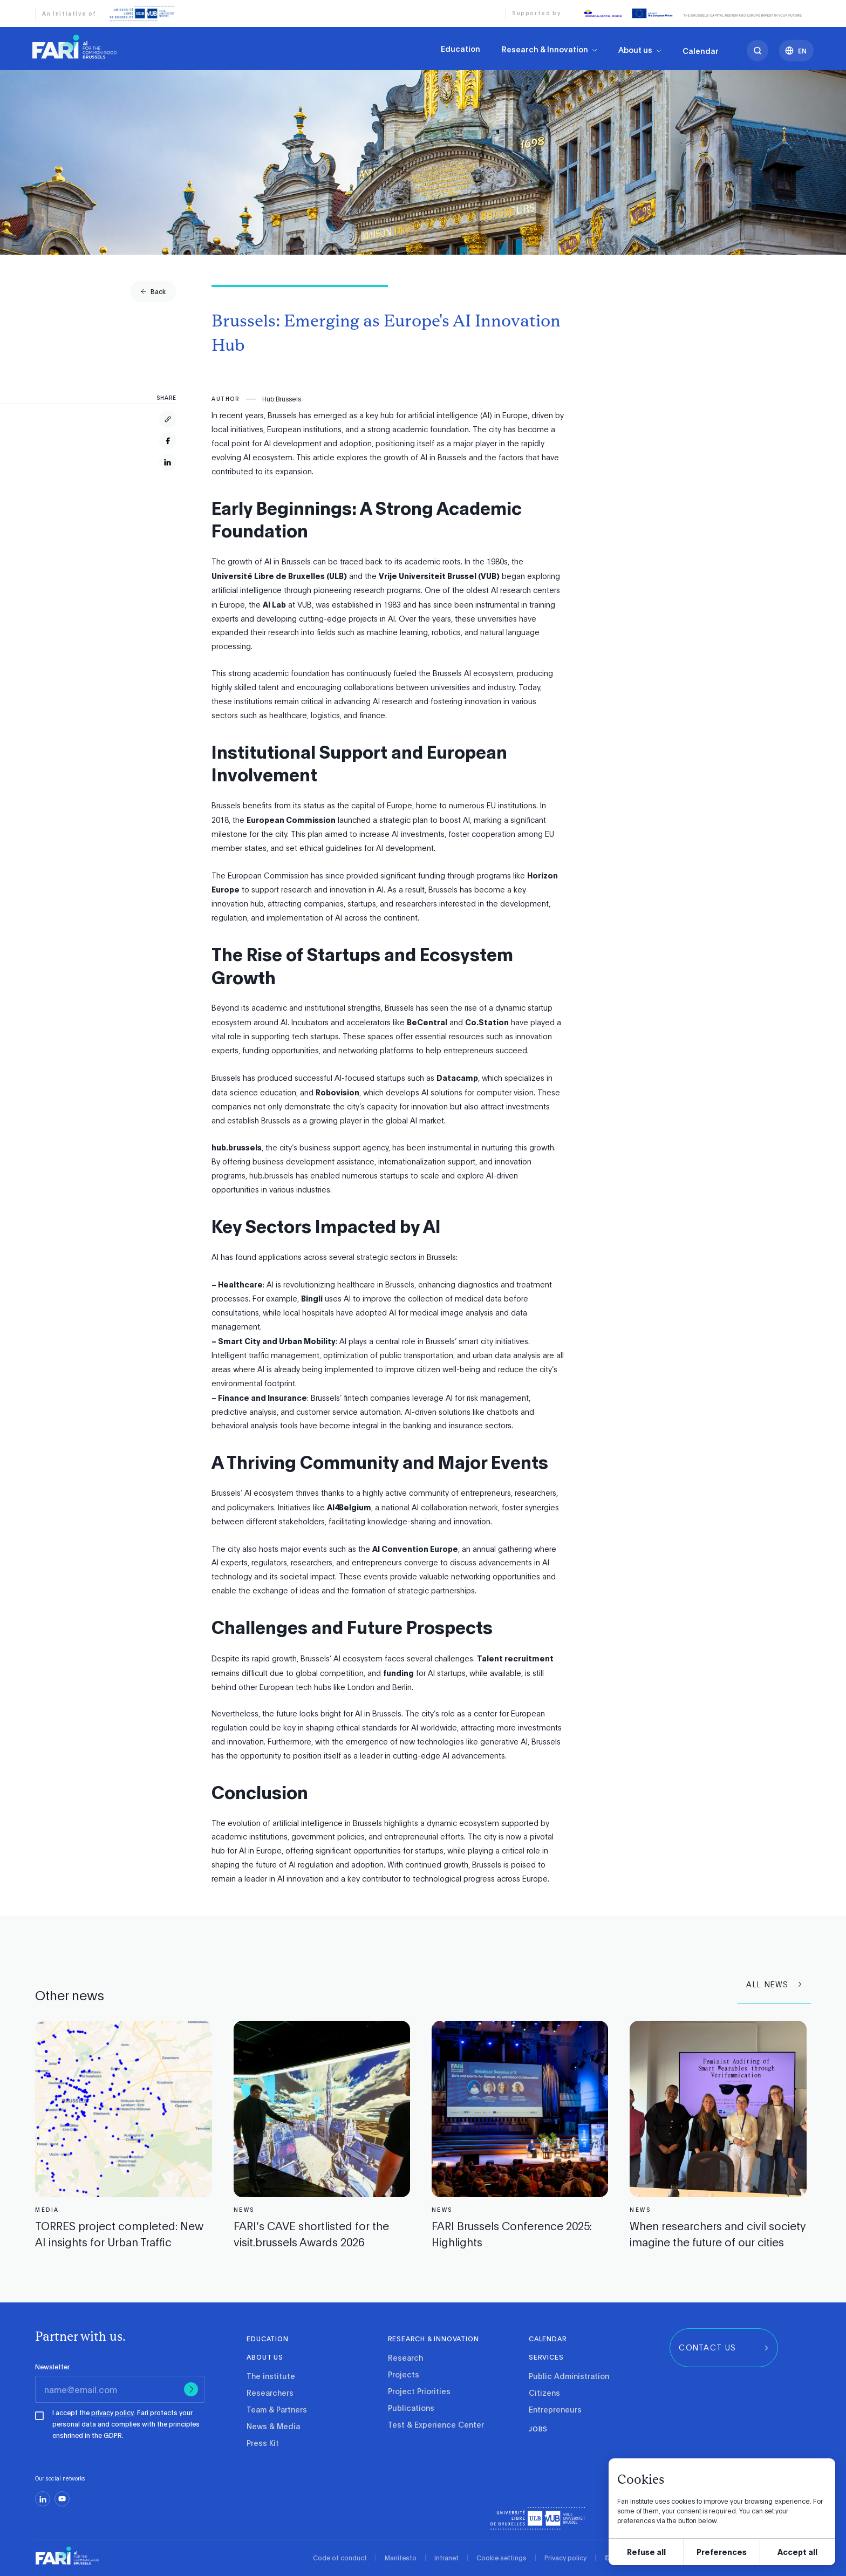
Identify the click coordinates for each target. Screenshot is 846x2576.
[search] (757, 65)
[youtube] (62, 2498)
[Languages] (796, 65)
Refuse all (646, 2551)
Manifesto (401, 2557)
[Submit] (191, 2389)
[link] (74, 46)
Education (460, 50)
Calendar (701, 64)
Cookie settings (501, 2557)
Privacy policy (565, 2557)
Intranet (446, 2557)
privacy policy (112, 2412)
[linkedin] (42, 2498)
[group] (153, 291)
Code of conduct (340, 2557)
